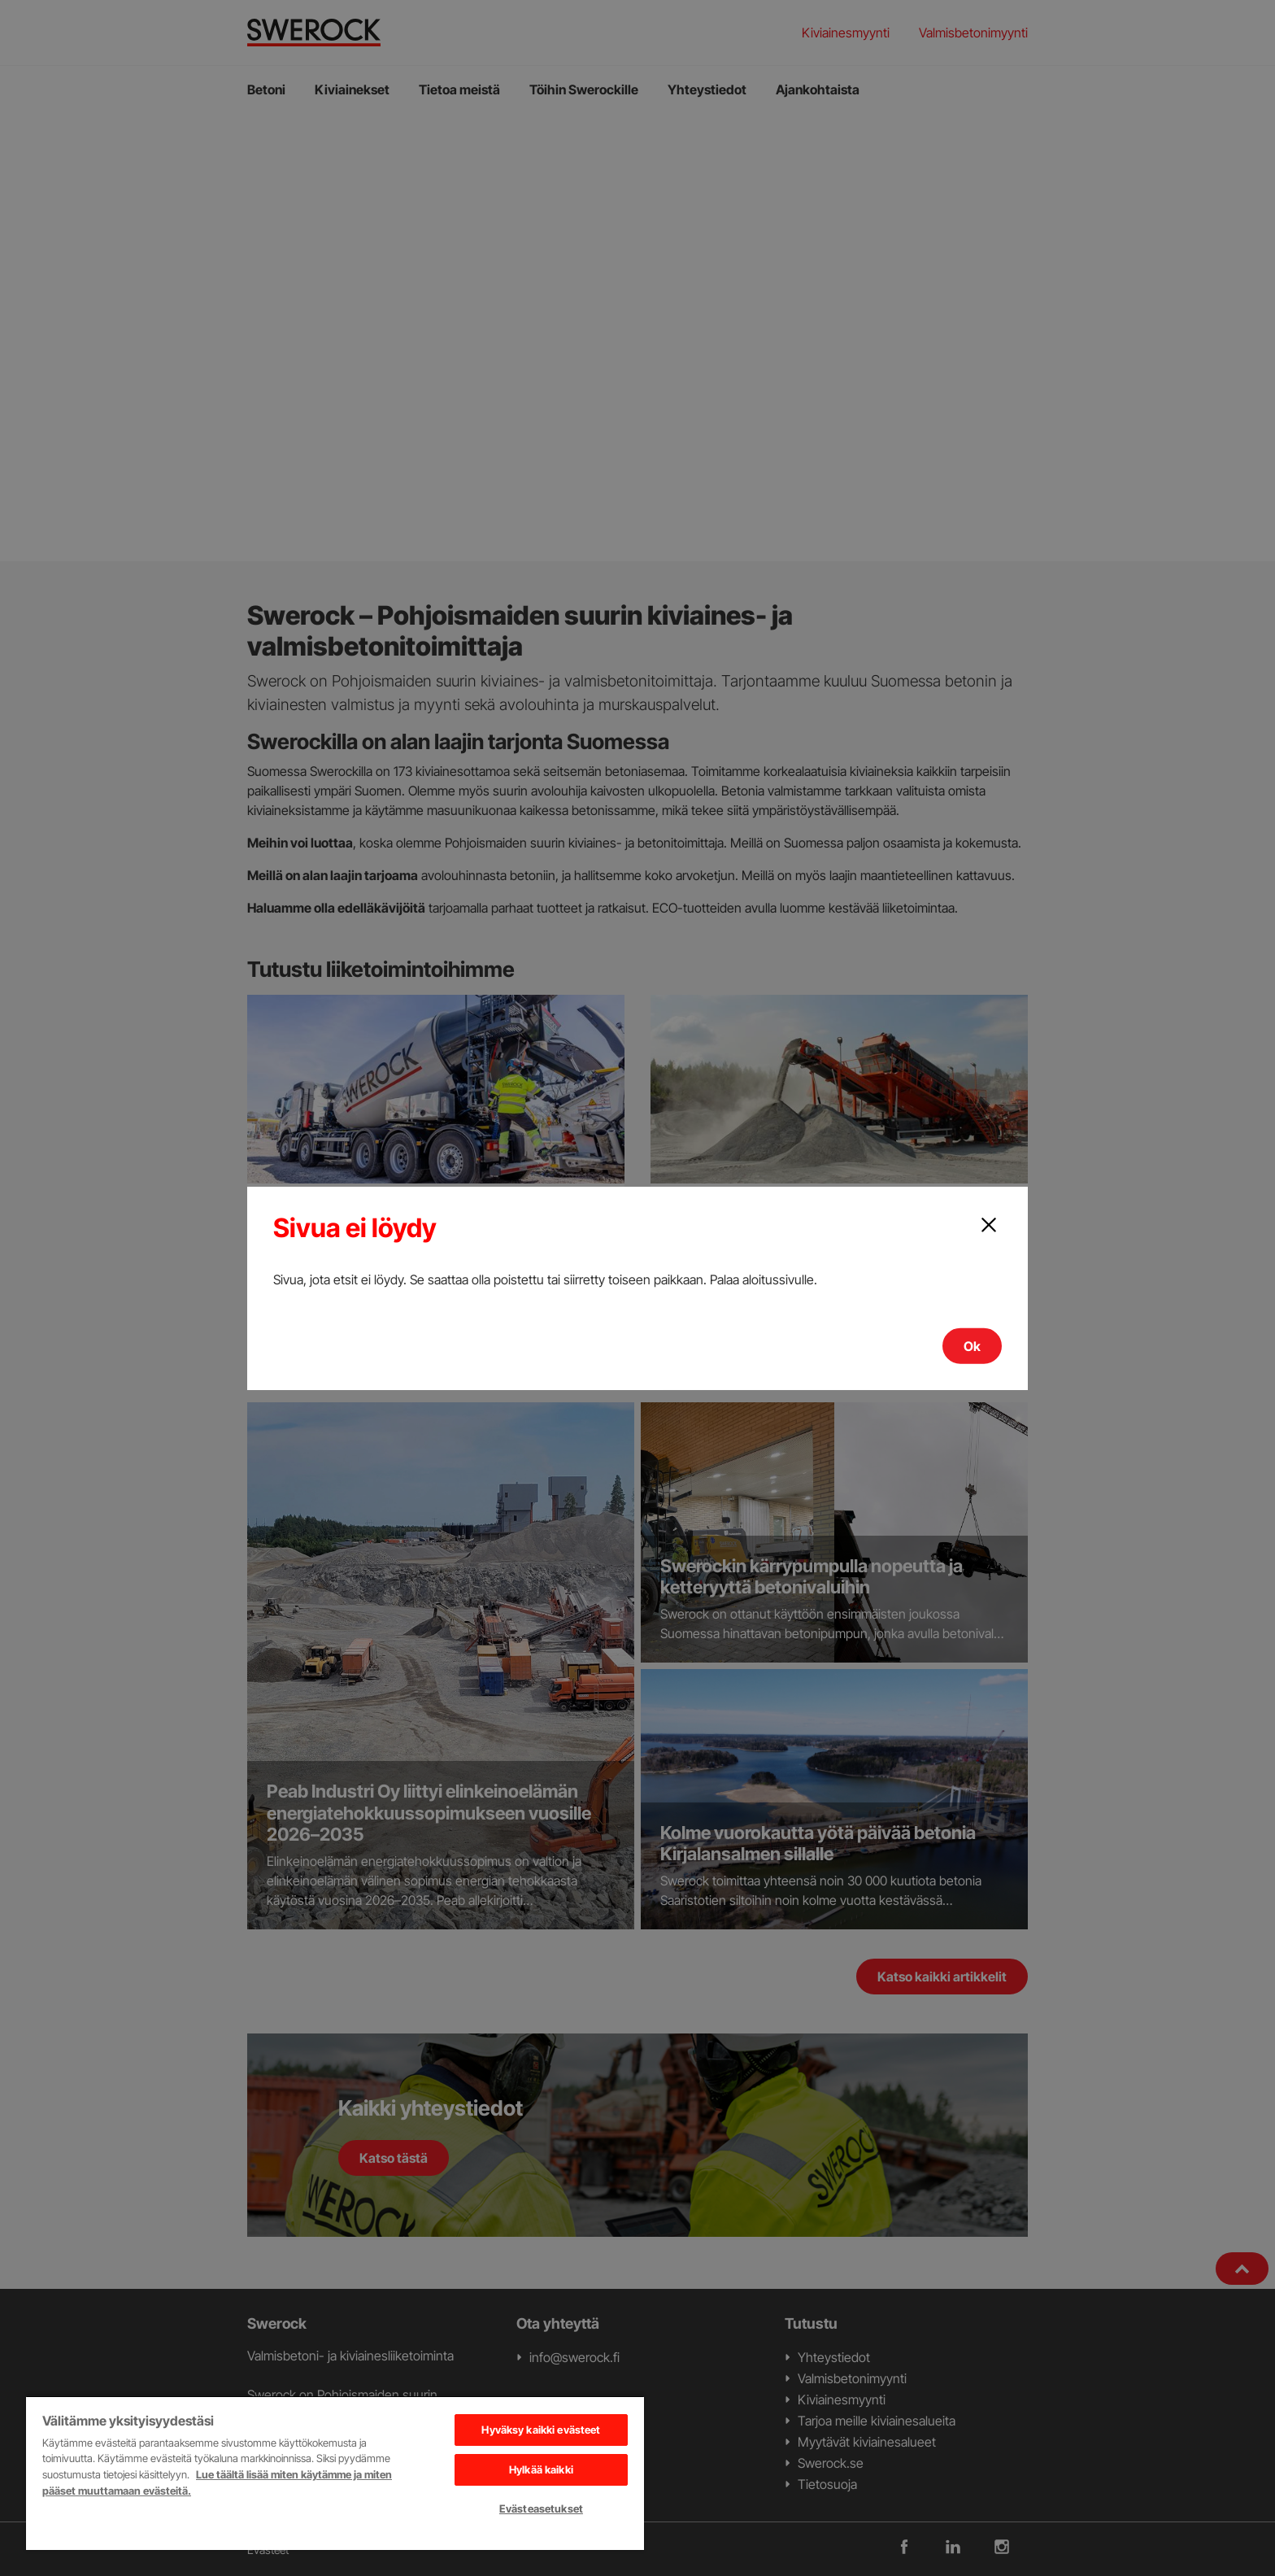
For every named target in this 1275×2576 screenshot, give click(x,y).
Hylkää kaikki (541, 2469)
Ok (972, 1346)
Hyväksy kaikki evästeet (540, 2429)
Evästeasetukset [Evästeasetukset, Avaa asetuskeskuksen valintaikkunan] (541, 2508)
